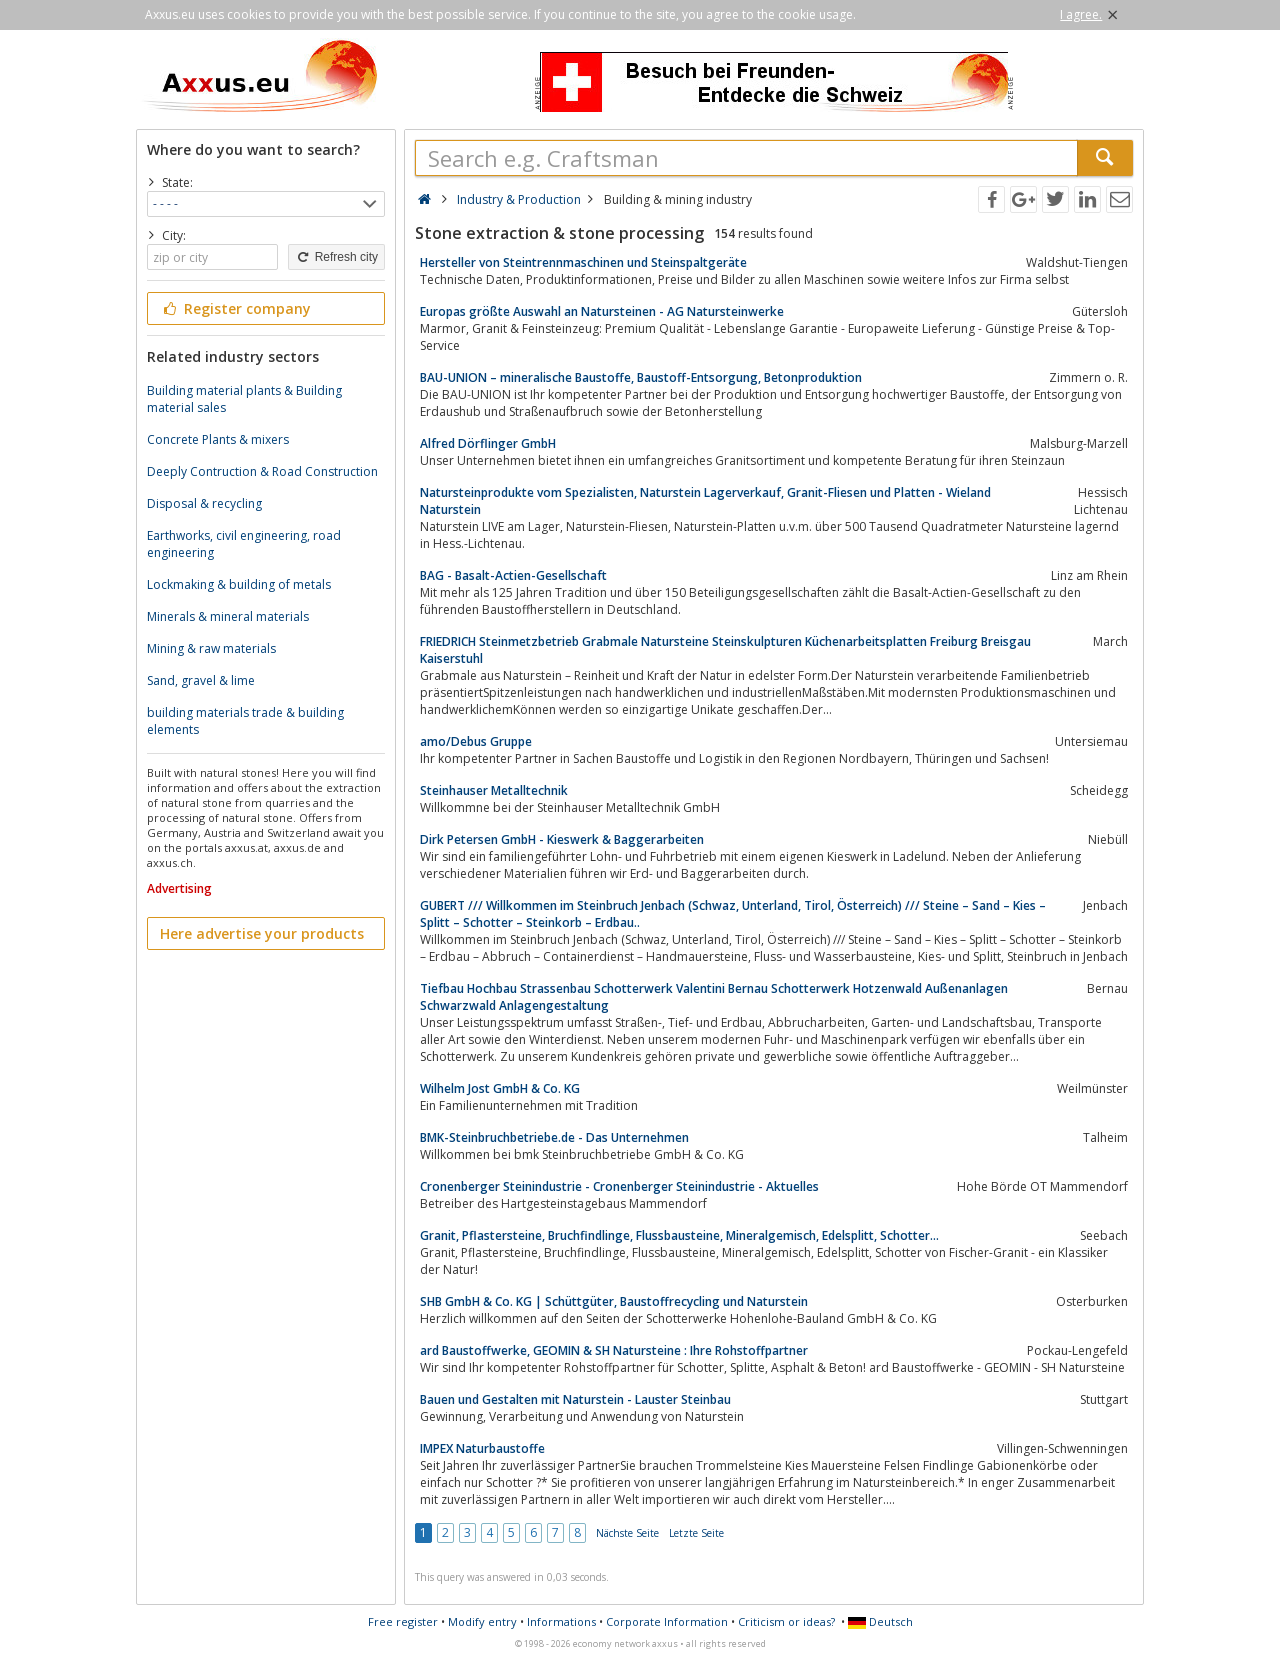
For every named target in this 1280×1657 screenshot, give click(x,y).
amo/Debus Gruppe (476, 741)
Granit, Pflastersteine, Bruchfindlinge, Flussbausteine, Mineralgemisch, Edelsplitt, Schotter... (679, 1235)
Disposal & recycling (204, 503)
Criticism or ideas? (786, 1621)
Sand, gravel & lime (201, 680)
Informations (561, 1621)
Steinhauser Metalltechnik (494, 790)
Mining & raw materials (211, 648)
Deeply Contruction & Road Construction (262, 471)
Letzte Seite (696, 1533)
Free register (403, 1621)
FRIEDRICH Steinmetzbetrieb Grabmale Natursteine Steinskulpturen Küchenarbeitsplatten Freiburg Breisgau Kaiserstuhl (725, 650)
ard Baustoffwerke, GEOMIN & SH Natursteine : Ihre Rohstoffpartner (614, 1350)
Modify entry (482, 1621)
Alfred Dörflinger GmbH (488, 443)
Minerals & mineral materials (228, 616)
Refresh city (336, 257)
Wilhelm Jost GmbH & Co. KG (500, 1088)
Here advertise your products (262, 933)
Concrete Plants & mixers (218, 439)
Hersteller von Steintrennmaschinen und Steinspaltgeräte (583, 262)
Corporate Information (667, 1621)
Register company (235, 308)
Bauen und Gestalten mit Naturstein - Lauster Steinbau (575, 1399)
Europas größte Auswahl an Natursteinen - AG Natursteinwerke (602, 311)
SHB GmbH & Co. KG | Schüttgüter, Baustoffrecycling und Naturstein (614, 1301)
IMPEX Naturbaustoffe (482, 1448)
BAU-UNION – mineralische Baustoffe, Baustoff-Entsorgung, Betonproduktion (641, 377)
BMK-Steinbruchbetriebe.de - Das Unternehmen (554, 1137)
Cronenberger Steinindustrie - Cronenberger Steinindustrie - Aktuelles (619, 1186)
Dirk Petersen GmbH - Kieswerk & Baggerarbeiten (562, 839)
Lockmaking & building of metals (239, 584)
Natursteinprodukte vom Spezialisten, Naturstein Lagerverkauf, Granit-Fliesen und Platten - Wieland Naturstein (705, 501)
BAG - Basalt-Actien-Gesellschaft (513, 575)
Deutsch (880, 1621)
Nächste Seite (627, 1533)
